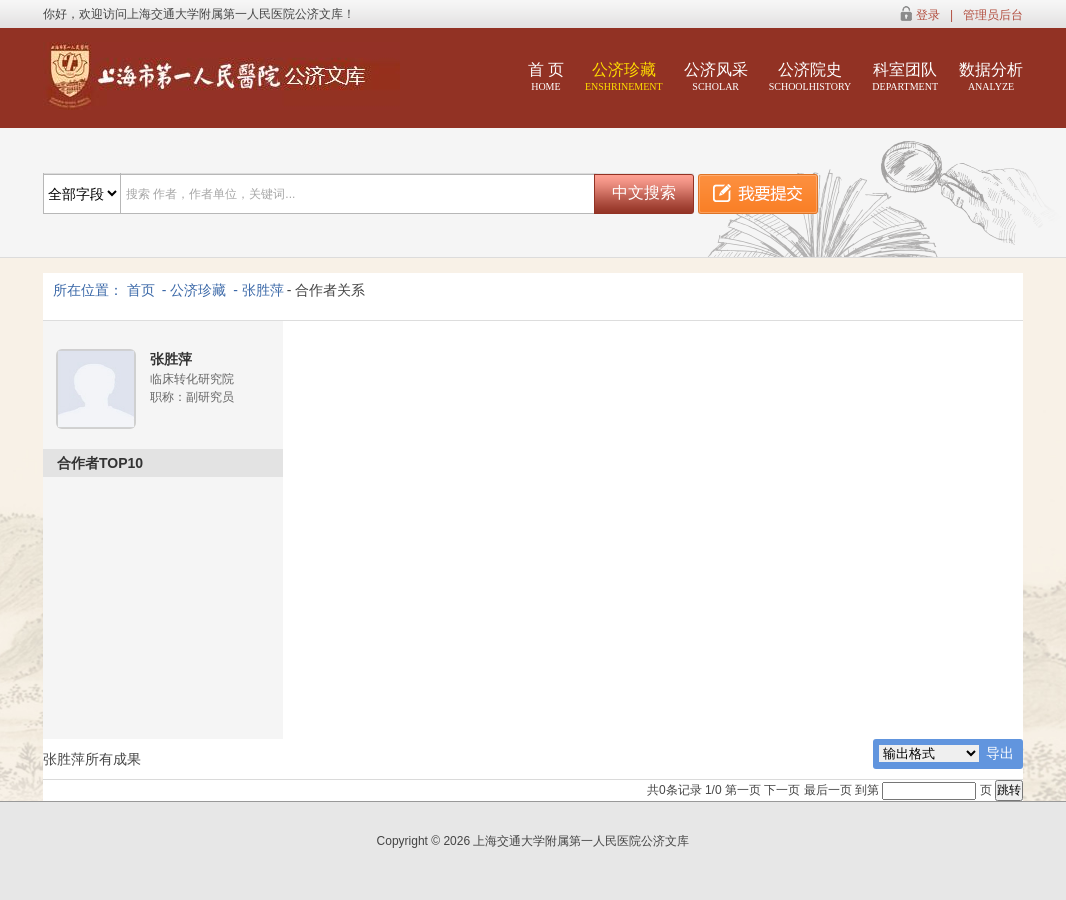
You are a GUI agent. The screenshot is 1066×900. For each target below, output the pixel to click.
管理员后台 (993, 15)
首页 (141, 290)
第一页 (743, 790)
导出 (1000, 753)
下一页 (782, 790)
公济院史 (810, 76)
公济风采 (716, 76)
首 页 (546, 76)
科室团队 (905, 76)
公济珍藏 (624, 76)
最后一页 (828, 790)
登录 (928, 15)
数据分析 (991, 76)
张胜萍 (263, 290)
